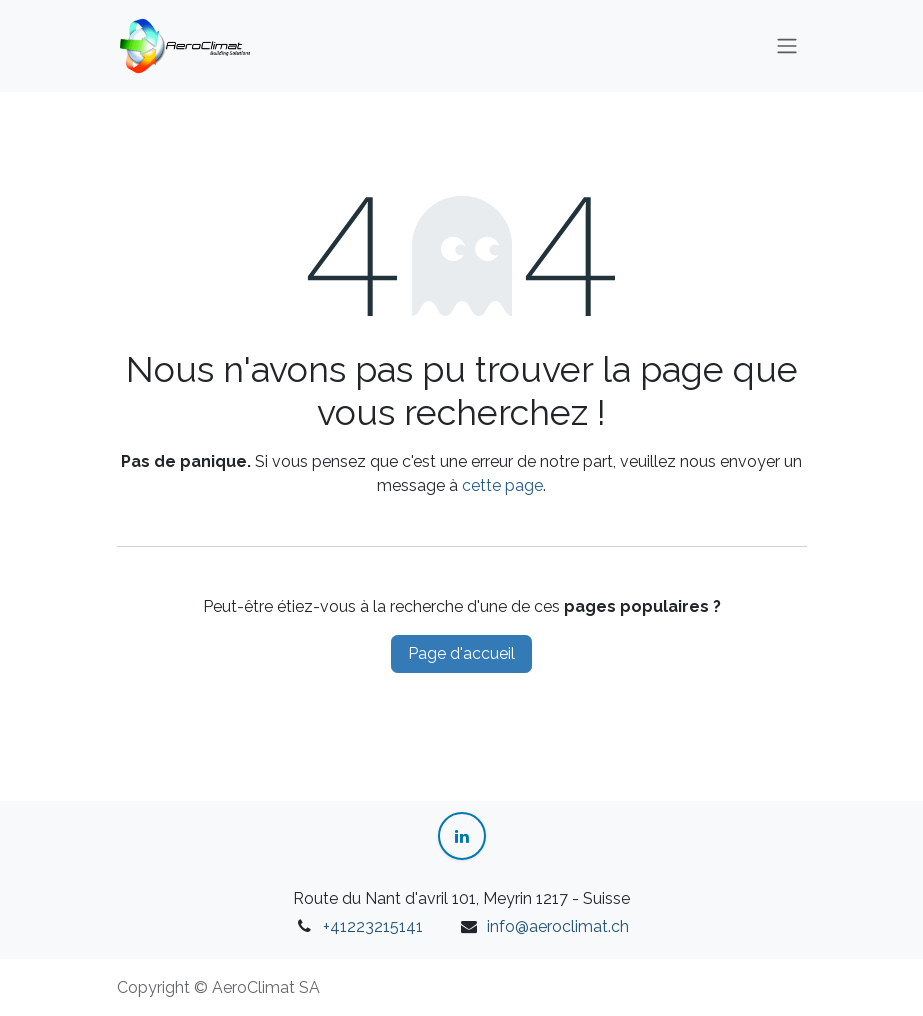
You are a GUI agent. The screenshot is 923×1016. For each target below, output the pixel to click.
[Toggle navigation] (787, 46)
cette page (502, 485)
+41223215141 (373, 926)
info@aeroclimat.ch (558, 926)
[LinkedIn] (462, 836)
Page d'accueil (461, 653)
